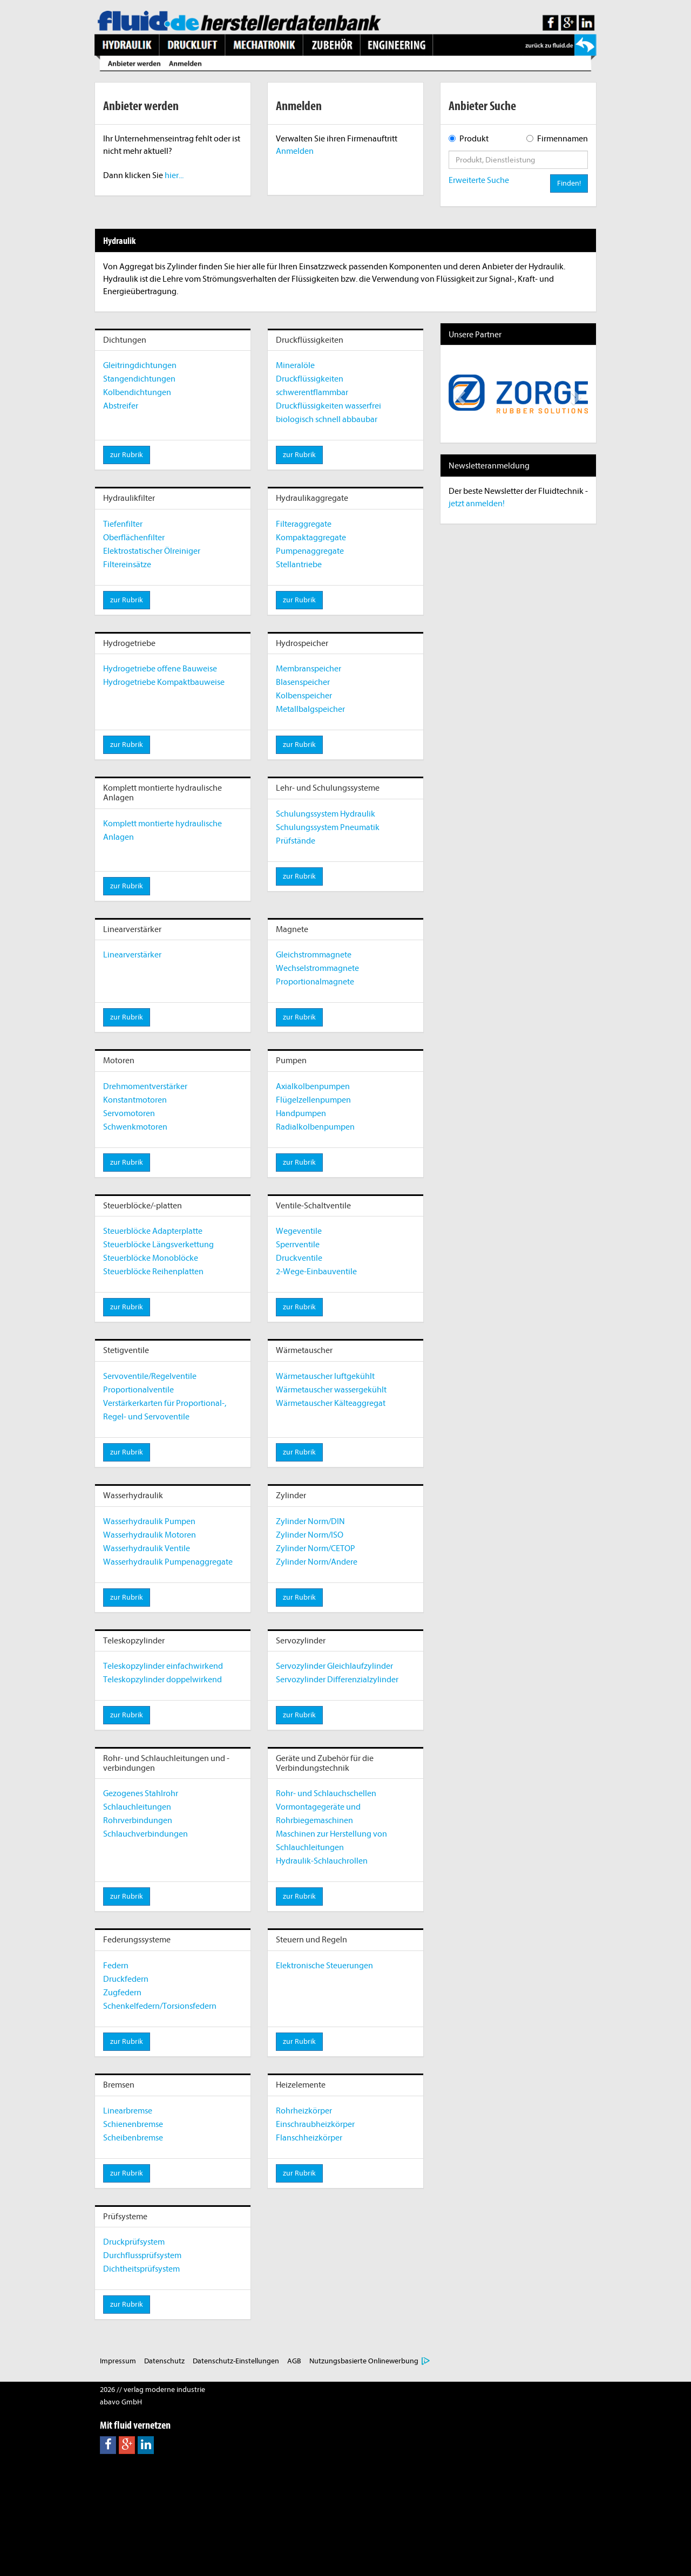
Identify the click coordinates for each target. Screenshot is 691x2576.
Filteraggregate (303, 524)
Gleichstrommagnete (313, 955)
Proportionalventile (138, 1390)
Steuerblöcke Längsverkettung (158, 1244)
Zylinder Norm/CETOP (315, 1548)
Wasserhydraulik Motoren (149, 1535)
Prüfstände (295, 841)
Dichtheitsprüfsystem (141, 2269)
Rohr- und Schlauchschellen (326, 1793)
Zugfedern (122, 1992)
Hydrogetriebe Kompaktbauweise (164, 682)
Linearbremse (127, 2111)
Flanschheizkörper (309, 2138)
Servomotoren (129, 1113)
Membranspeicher (308, 669)
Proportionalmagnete (315, 982)
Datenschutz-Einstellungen (236, 2361)
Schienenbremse (133, 2124)
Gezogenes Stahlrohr (140, 1793)
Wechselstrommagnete (317, 968)
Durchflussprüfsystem (142, 2255)
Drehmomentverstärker (145, 1086)
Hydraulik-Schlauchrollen (322, 1861)
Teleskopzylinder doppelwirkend (162, 1679)
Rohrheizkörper (304, 2111)
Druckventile (299, 1258)
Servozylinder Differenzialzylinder (337, 1679)
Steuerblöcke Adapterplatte (152, 1231)
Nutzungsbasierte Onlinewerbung (363, 2361)
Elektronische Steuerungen (324, 1965)
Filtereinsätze (127, 564)
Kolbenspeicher (304, 696)
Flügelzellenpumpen (313, 1100)
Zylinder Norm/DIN (310, 1521)
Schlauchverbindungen (145, 1834)
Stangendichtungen (139, 379)
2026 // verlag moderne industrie (152, 2389)
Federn (115, 1965)
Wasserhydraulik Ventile (146, 1548)
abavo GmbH (121, 2402)
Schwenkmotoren (135, 1127)
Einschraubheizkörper (315, 2124)
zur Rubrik (126, 454)
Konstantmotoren (135, 1100)
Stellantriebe (299, 564)
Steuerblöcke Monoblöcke (150, 1258)
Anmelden (295, 151)
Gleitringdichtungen (140, 365)
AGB (294, 2361)
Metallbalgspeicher (310, 709)
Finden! (569, 183)
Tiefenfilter (123, 524)
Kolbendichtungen (137, 392)
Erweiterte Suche (479, 180)
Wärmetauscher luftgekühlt (325, 1376)
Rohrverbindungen (137, 1820)
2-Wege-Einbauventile (316, 1271)
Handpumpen (301, 1113)
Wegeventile (299, 1231)
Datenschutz (164, 2361)
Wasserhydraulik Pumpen (149, 1521)
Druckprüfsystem (134, 2242)
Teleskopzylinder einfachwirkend (163, 1666)
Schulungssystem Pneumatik (328, 827)
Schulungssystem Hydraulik (325, 814)
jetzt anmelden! (477, 503)
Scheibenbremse (133, 2138)
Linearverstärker (132, 955)
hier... (174, 175)
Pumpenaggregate (310, 551)
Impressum (118, 2361)
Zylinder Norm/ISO (309, 1535)
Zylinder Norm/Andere (316, 1562)
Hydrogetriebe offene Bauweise (160, 669)
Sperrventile (298, 1244)
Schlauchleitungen (137, 1807)
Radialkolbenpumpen (315, 1127)
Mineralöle (295, 365)
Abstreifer (120, 406)
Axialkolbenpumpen (313, 1086)
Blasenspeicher (303, 682)
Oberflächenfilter (134, 537)
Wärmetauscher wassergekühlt (331, 1390)
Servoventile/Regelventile (150, 1376)
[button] (459, 394)
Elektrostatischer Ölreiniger (151, 551)
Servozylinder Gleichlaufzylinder (334, 1666)
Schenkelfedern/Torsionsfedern (159, 2006)
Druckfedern (125, 1979)
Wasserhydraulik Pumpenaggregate (168, 1562)
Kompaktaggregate (311, 537)
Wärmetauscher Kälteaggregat (330, 1403)
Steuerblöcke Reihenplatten (153, 1271)
